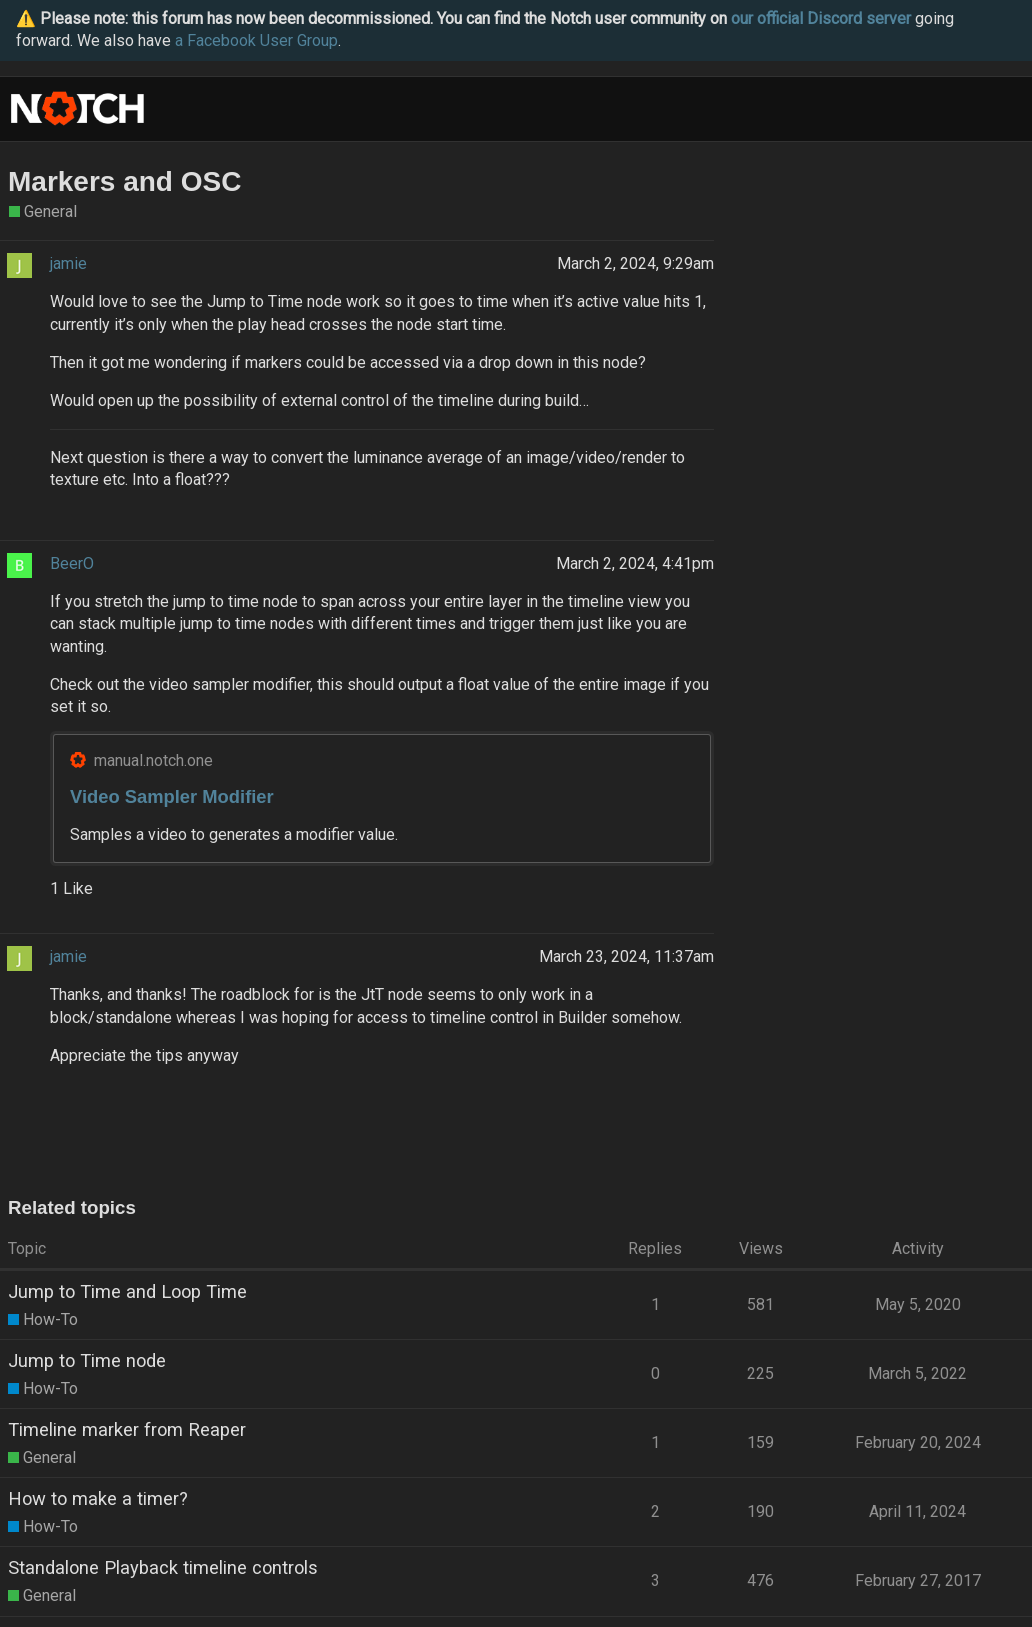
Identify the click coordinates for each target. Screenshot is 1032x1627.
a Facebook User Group (256, 40)
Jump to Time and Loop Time (127, 1291)
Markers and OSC (124, 181)
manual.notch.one (153, 760)
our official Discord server (821, 18)
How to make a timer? (98, 1498)
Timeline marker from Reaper (127, 1429)
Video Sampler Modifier (172, 796)
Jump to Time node (87, 1360)
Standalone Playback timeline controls (163, 1567)
